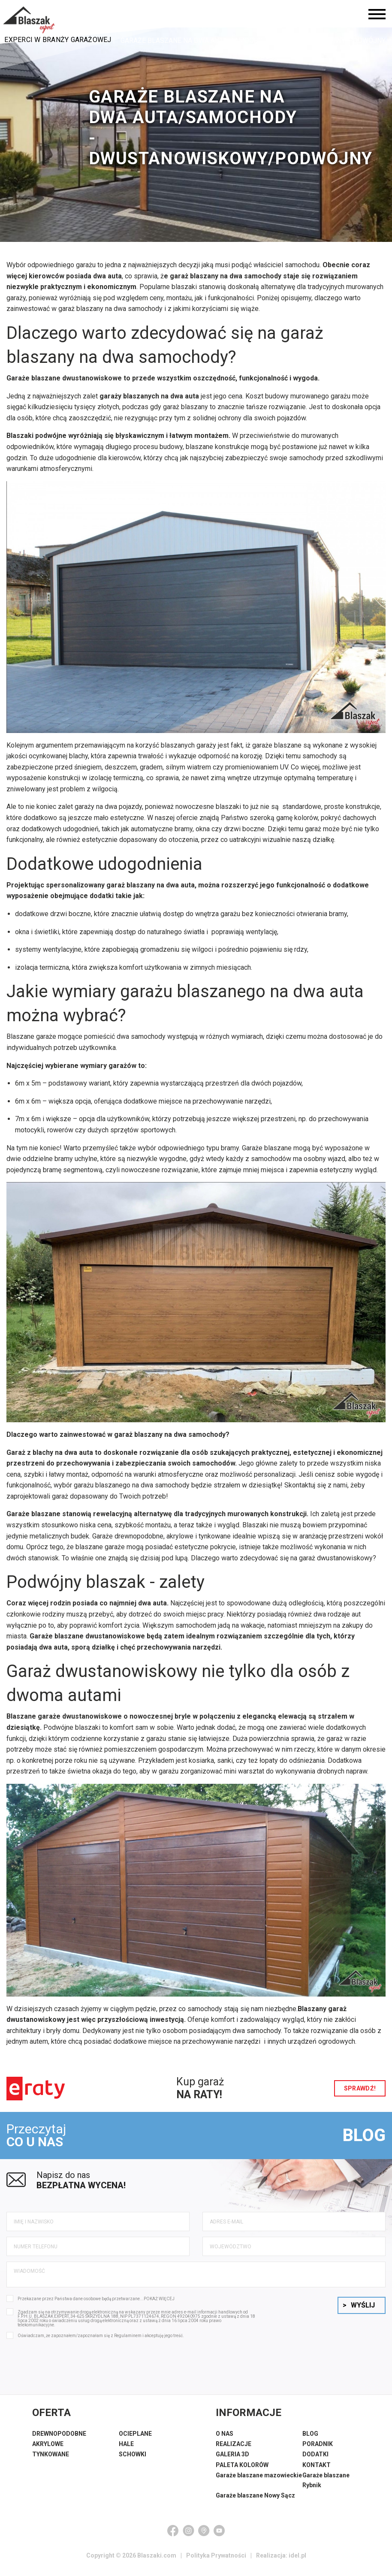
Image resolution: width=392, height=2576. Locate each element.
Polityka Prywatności (216, 2560)
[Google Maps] (203, 2535)
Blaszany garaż (322, 2009)
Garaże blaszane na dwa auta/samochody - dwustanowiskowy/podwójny (253, 40)
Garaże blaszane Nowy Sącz (255, 2500)
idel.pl (297, 2560)
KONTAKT (316, 2470)
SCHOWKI (132, 2459)
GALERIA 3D (232, 2459)
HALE (126, 2449)
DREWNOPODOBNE (59, 2438)
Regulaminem (128, 2340)
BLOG (360, 2138)
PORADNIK (317, 2449)
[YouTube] (219, 2535)
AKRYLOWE (47, 2449)
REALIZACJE (233, 2449)
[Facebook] (172, 2535)
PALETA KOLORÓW (242, 2470)
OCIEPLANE (135, 2438)
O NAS (224, 2438)
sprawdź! (357, 2088)
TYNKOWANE (50, 2459)
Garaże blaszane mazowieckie (259, 2480)
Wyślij (359, 2310)
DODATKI (315, 2459)
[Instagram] (188, 2535)
